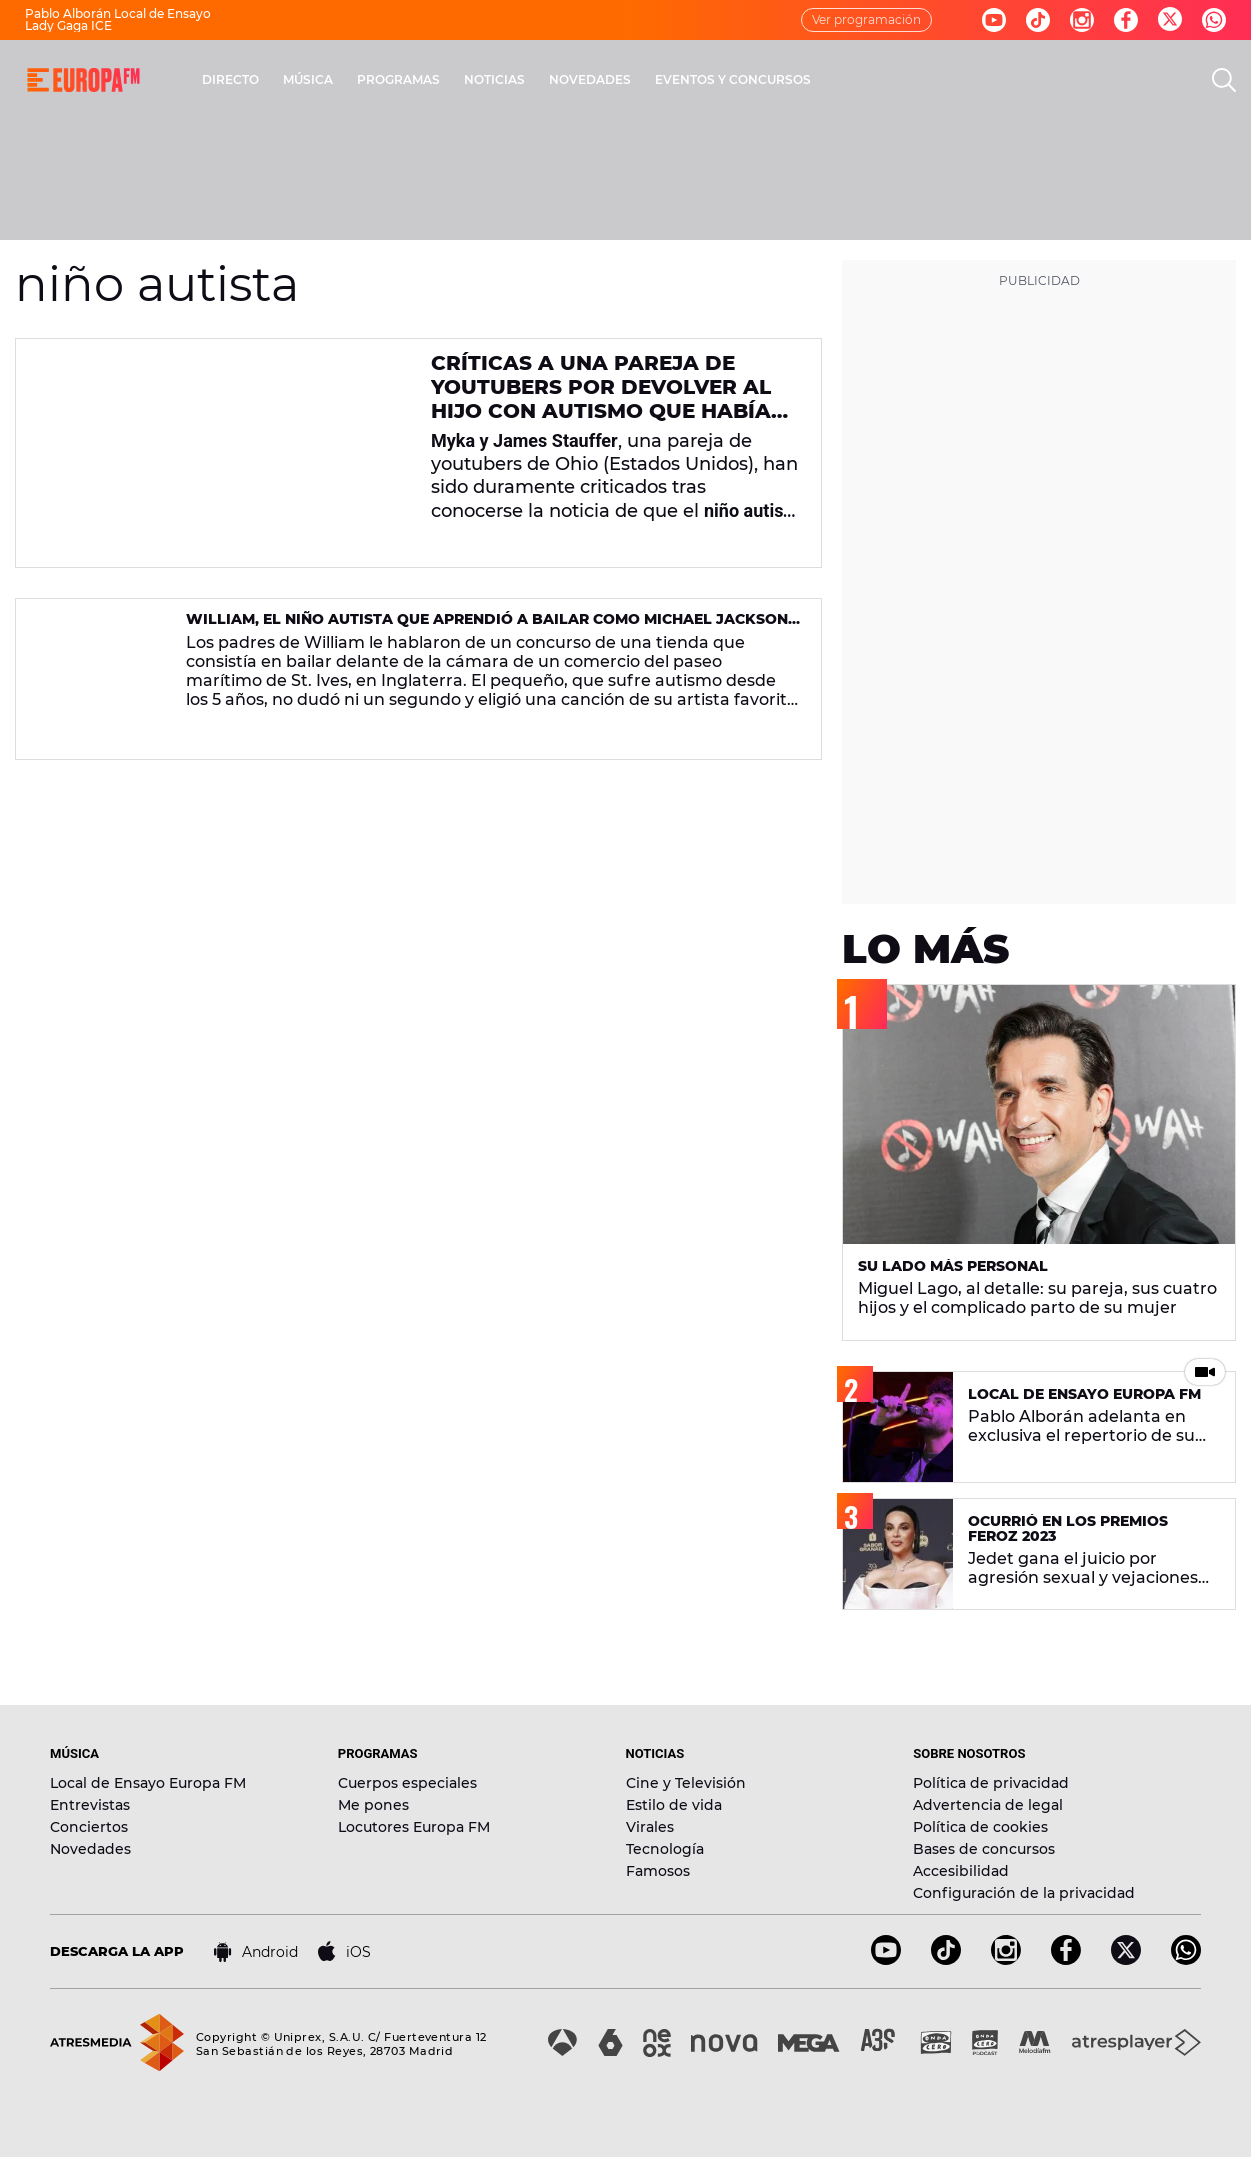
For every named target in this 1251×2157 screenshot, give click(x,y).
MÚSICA (308, 79)
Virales (650, 1827)
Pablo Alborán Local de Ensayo (118, 13)
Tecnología (665, 1849)
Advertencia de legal (988, 1805)
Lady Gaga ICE (68, 25)
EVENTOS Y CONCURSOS (733, 79)
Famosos (658, 1871)
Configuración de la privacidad (1024, 1893)
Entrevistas (90, 1805)
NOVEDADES (590, 79)
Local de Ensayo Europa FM (148, 1783)
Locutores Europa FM (414, 1827)
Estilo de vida (674, 1805)
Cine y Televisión (686, 1783)
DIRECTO (230, 79)
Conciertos (89, 1827)
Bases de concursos (984, 1849)
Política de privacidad (991, 1783)
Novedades (90, 1849)
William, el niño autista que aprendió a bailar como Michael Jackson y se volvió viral (487, 627)
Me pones (373, 1805)
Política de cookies (980, 1827)
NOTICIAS (494, 79)
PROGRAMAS (398, 79)
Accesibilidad (961, 1871)
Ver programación (866, 19)
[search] (1224, 80)
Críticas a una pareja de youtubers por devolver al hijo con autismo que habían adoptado (609, 399)
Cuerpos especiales (407, 1783)
